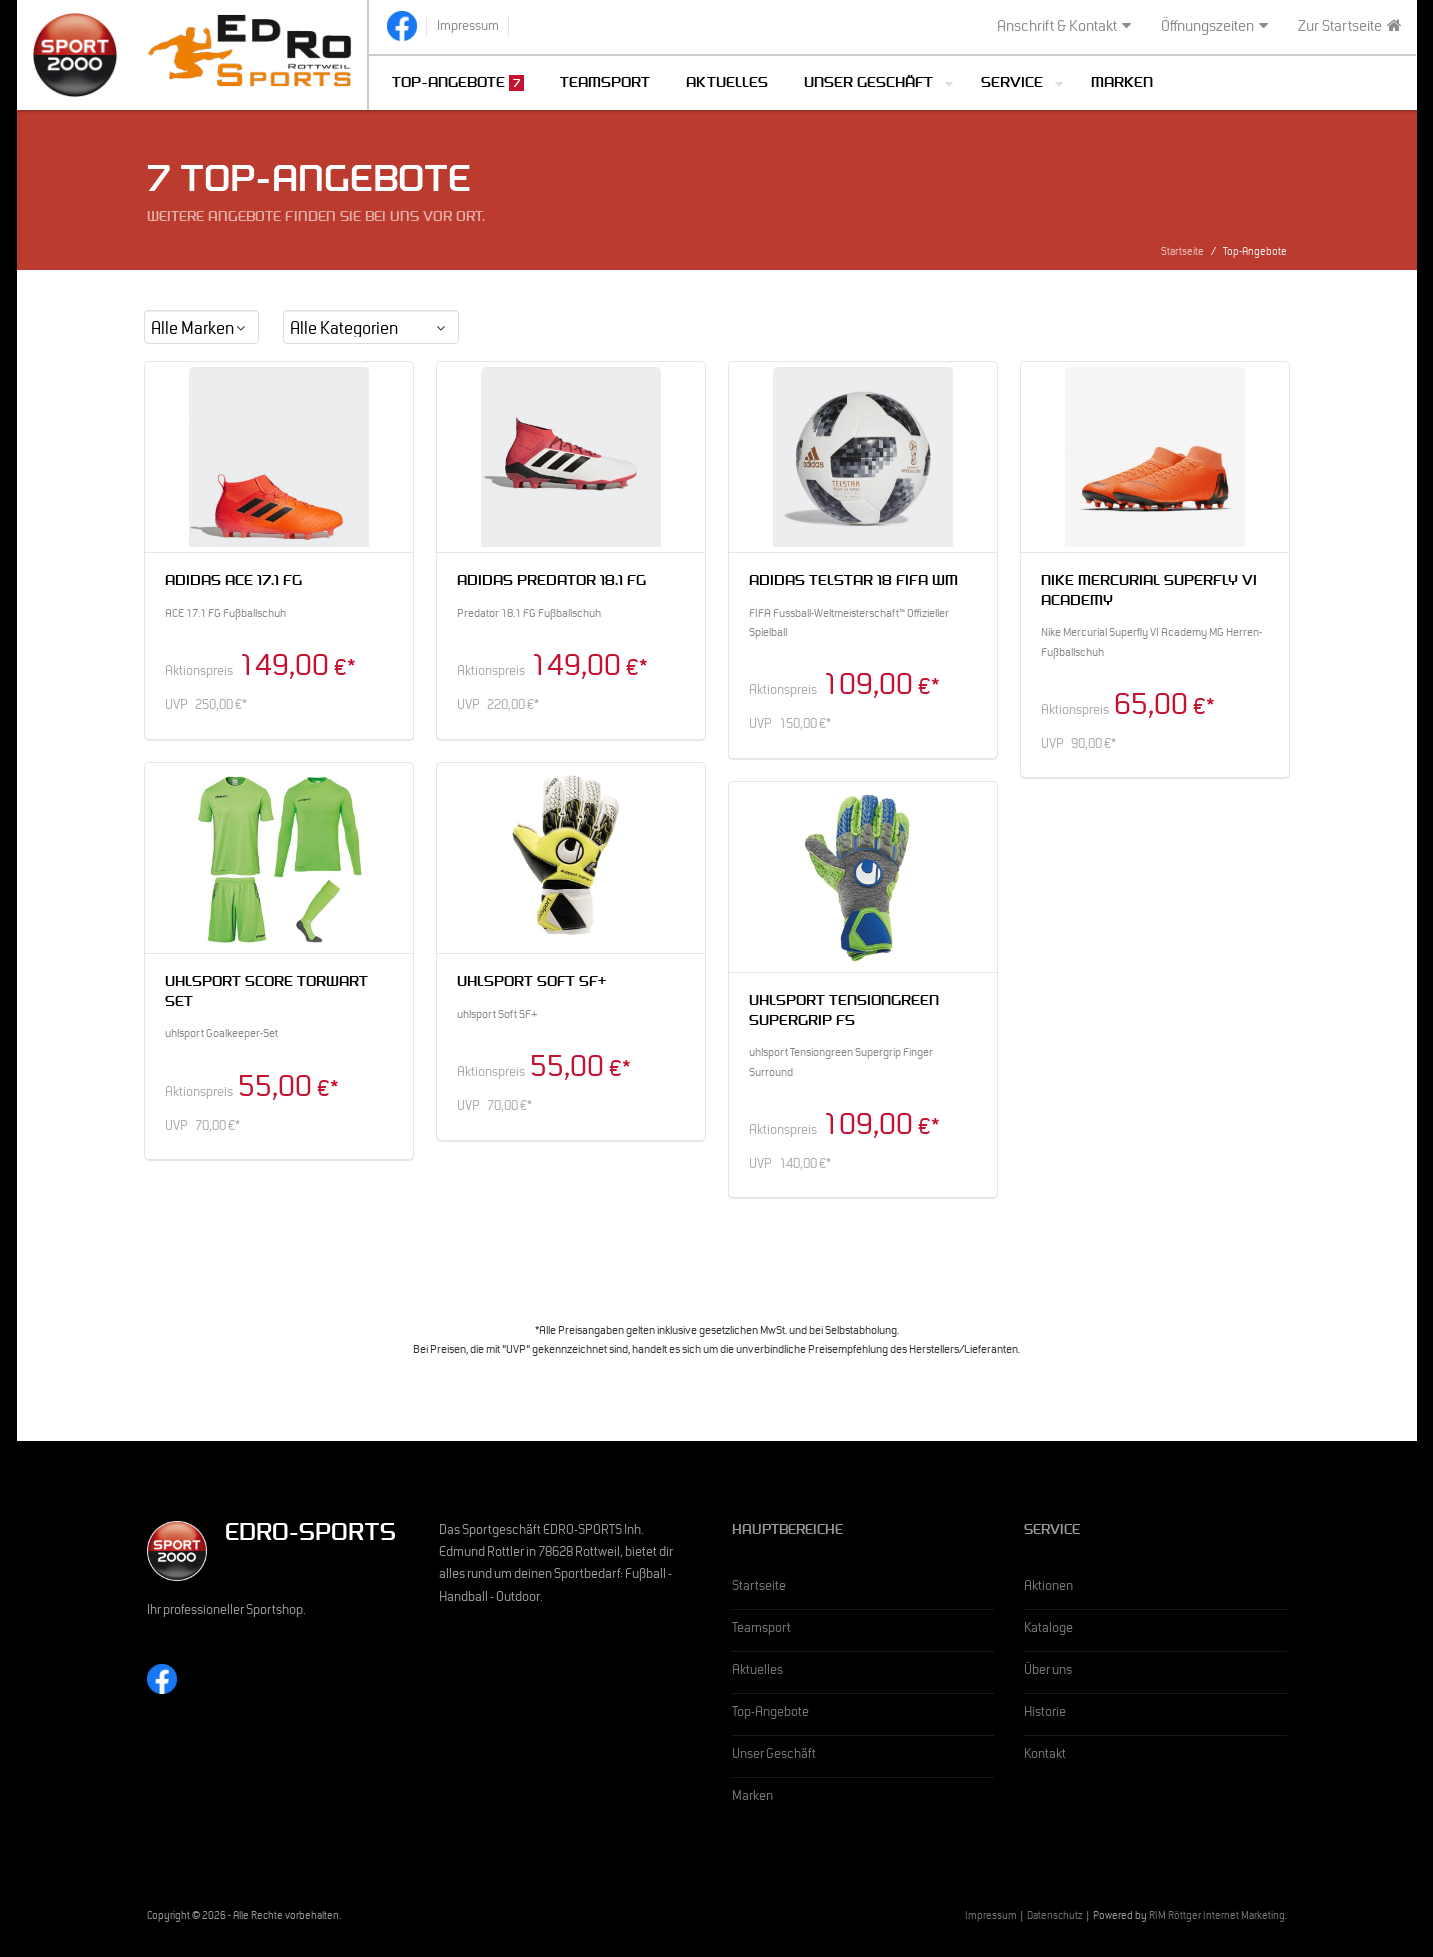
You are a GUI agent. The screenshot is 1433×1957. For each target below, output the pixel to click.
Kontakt (1045, 1756)
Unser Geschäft (868, 84)
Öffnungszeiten (1214, 27)
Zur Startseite (1350, 27)
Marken (1122, 84)
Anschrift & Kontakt (1064, 27)
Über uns (1048, 1672)
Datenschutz (1055, 1917)
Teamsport (605, 84)
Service (1012, 84)
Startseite (1182, 253)
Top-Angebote (458, 83)
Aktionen (1048, 1588)
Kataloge (1048, 1630)
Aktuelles (727, 84)
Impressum (991, 1917)
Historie (1045, 1714)
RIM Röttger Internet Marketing (1217, 1917)
